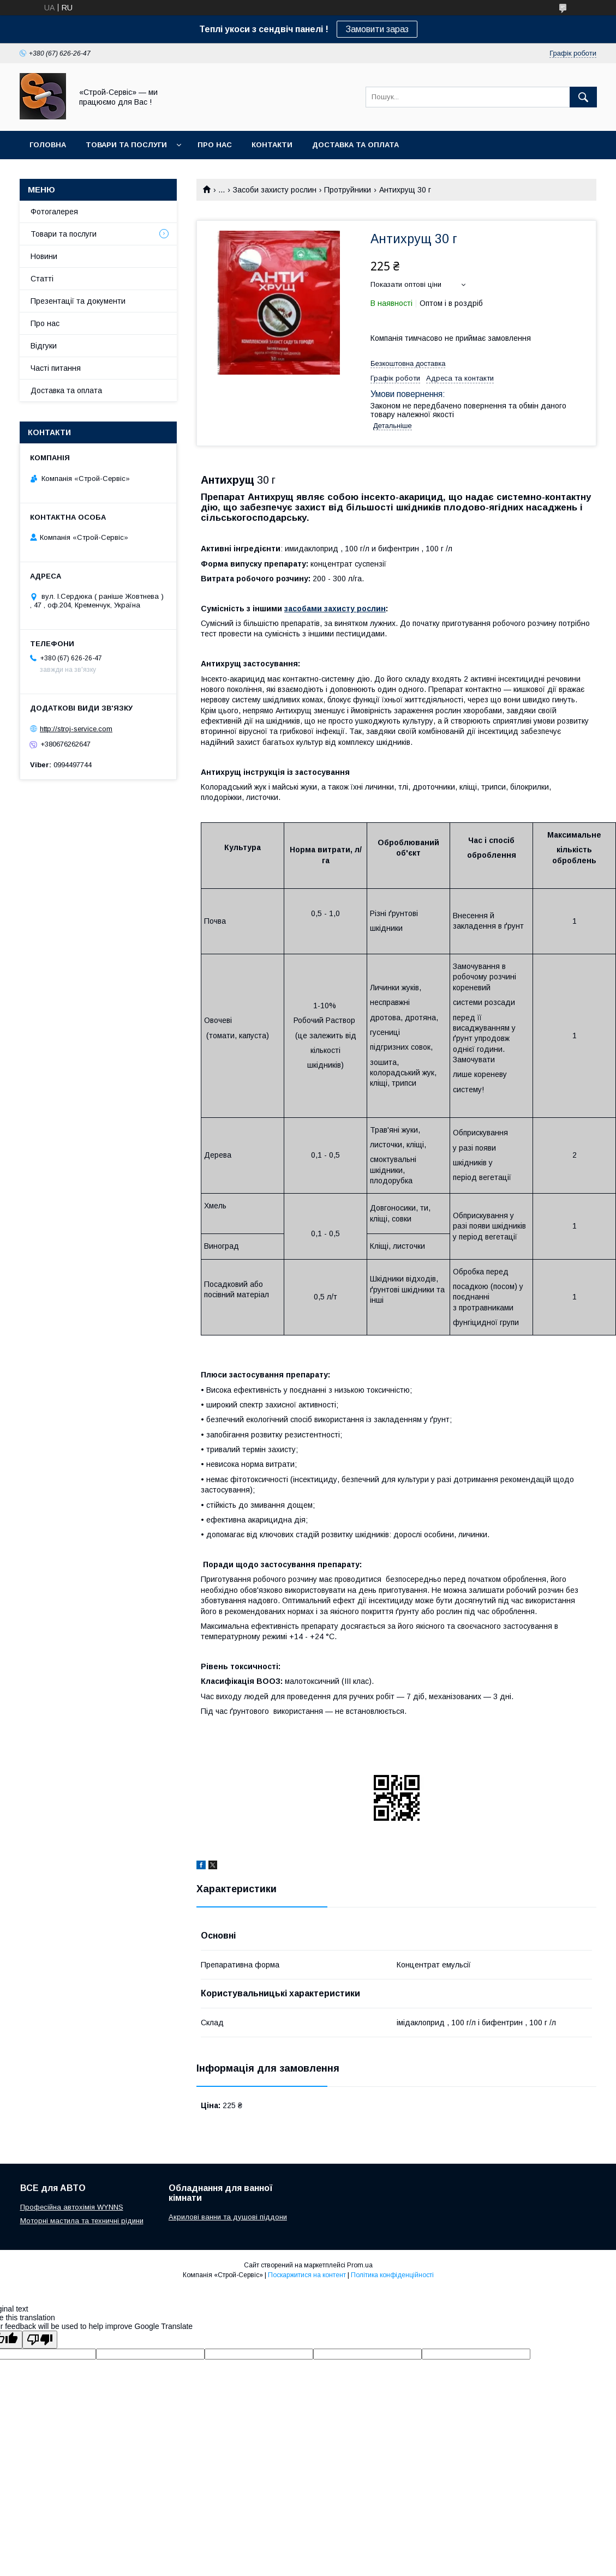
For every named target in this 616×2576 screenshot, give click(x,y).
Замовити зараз (377, 29)
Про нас (215, 145)
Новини (44, 256)
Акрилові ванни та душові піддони (228, 2217)
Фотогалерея (54, 211)
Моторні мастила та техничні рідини (81, 2221)
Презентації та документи (78, 301)
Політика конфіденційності (392, 2275)
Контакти (272, 145)
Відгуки (44, 345)
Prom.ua (360, 2265)
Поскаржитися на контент (307, 2275)
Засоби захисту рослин (274, 189)
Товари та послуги (126, 145)
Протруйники (347, 189)
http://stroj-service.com (76, 729)
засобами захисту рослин (335, 608)
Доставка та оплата (355, 145)
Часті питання (56, 368)
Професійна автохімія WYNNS (71, 2207)
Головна (47, 145)
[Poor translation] (39, 2340)
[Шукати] (583, 97)
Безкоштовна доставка (407, 363)
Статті (42, 278)
